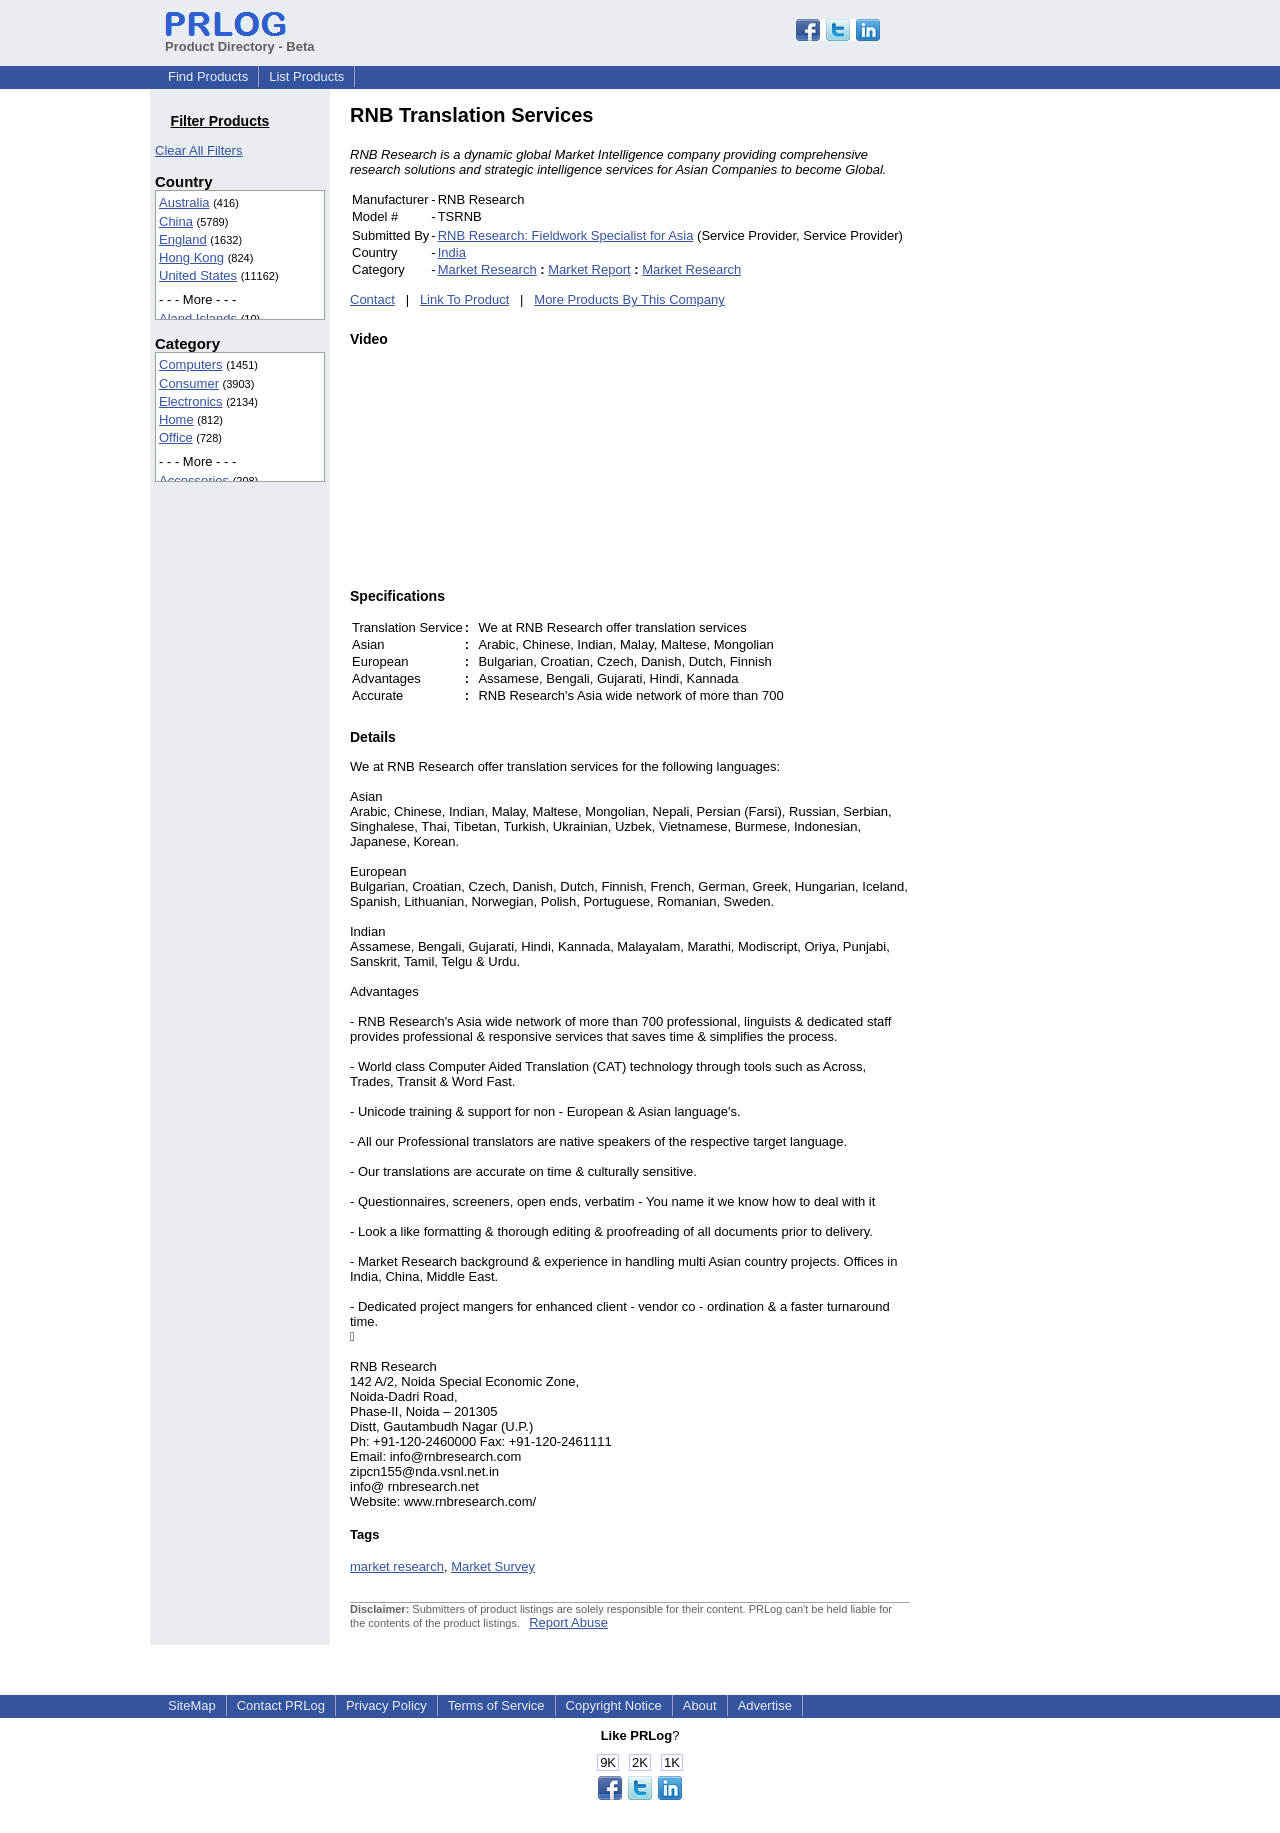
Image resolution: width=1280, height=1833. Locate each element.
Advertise (765, 1705)
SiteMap (192, 1705)
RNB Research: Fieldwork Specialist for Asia (566, 235)
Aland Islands (198, 318)
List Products (306, 76)
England (183, 239)
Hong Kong (191, 257)
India (452, 252)
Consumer (189, 383)
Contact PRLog (281, 1705)
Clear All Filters (198, 150)
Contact (372, 299)
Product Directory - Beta (240, 39)
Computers (191, 364)
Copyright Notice (614, 1705)
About (700, 1705)
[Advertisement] (1045, 404)
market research (397, 1566)
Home (176, 419)
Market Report (589, 269)
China (176, 221)
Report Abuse (568, 1622)
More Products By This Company (629, 299)
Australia (184, 202)
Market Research (487, 269)
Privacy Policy (386, 1705)
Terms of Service (496, 1705)
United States (198, 275)
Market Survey (493, 1566)
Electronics (191, 401)
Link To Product (464, 299)
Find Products (208, 76)
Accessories (194, 480)
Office (176, 437)
